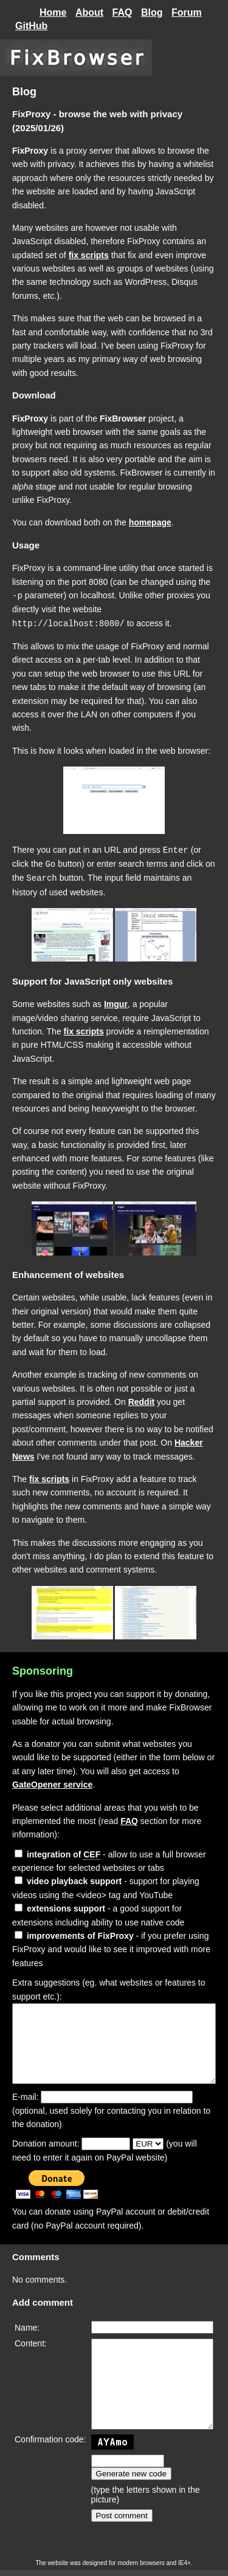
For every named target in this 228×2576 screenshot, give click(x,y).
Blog (152, 12)
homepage (150, 522)
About (89, 12)
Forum (186, 12)
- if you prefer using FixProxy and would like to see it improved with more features (111, 1946)
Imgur (116, 1001)
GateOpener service (52, 1781)
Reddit (141, 1399)
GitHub (31, 26)
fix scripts (89, 255)
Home (53, 12)
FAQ (122, 12)
